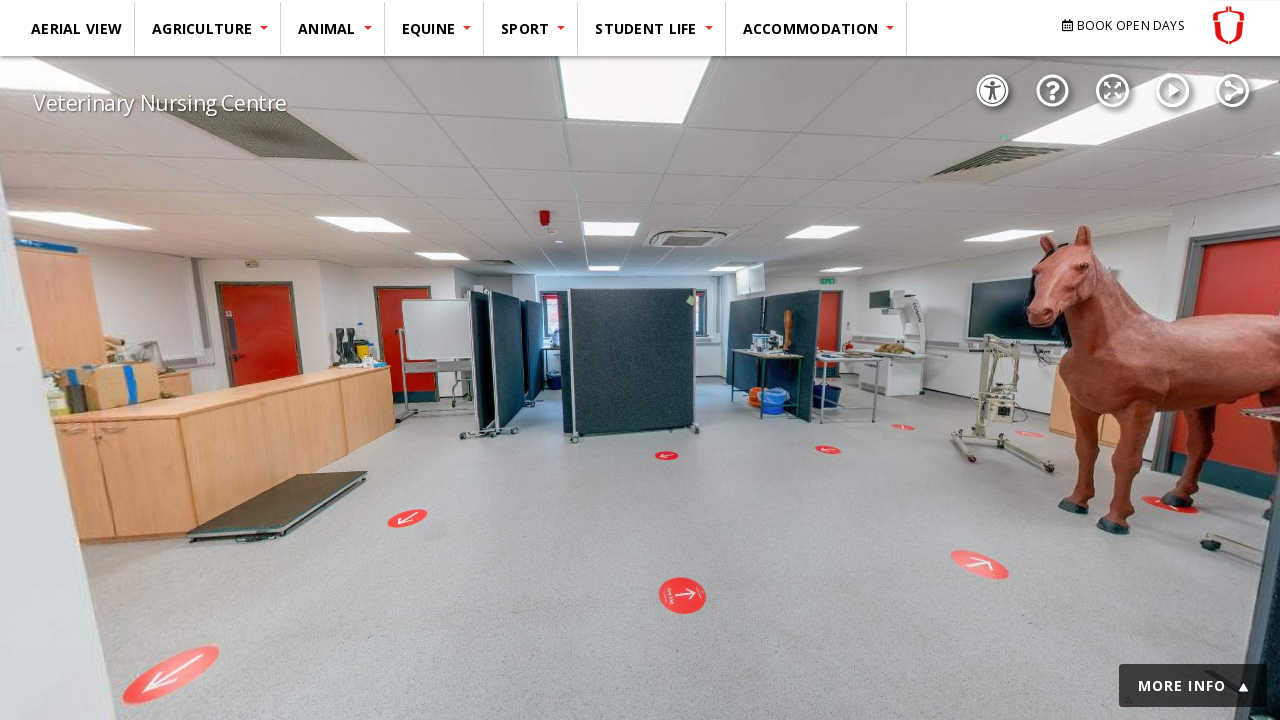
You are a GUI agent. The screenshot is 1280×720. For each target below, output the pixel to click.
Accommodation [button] (813, 28)
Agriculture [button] (204, 28)
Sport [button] (527, 28)
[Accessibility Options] (992, 91)
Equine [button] (431, 28)
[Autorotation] (1172, 91)
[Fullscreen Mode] (1112, 91)
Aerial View (76, 28)
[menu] (460, 36)
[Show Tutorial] (1052, 91)
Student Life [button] (648, 28)
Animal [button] (329, 28)
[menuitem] (79, 28)
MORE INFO (1193, 685)
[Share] (1232, 91)
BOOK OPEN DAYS (1123, 25)
